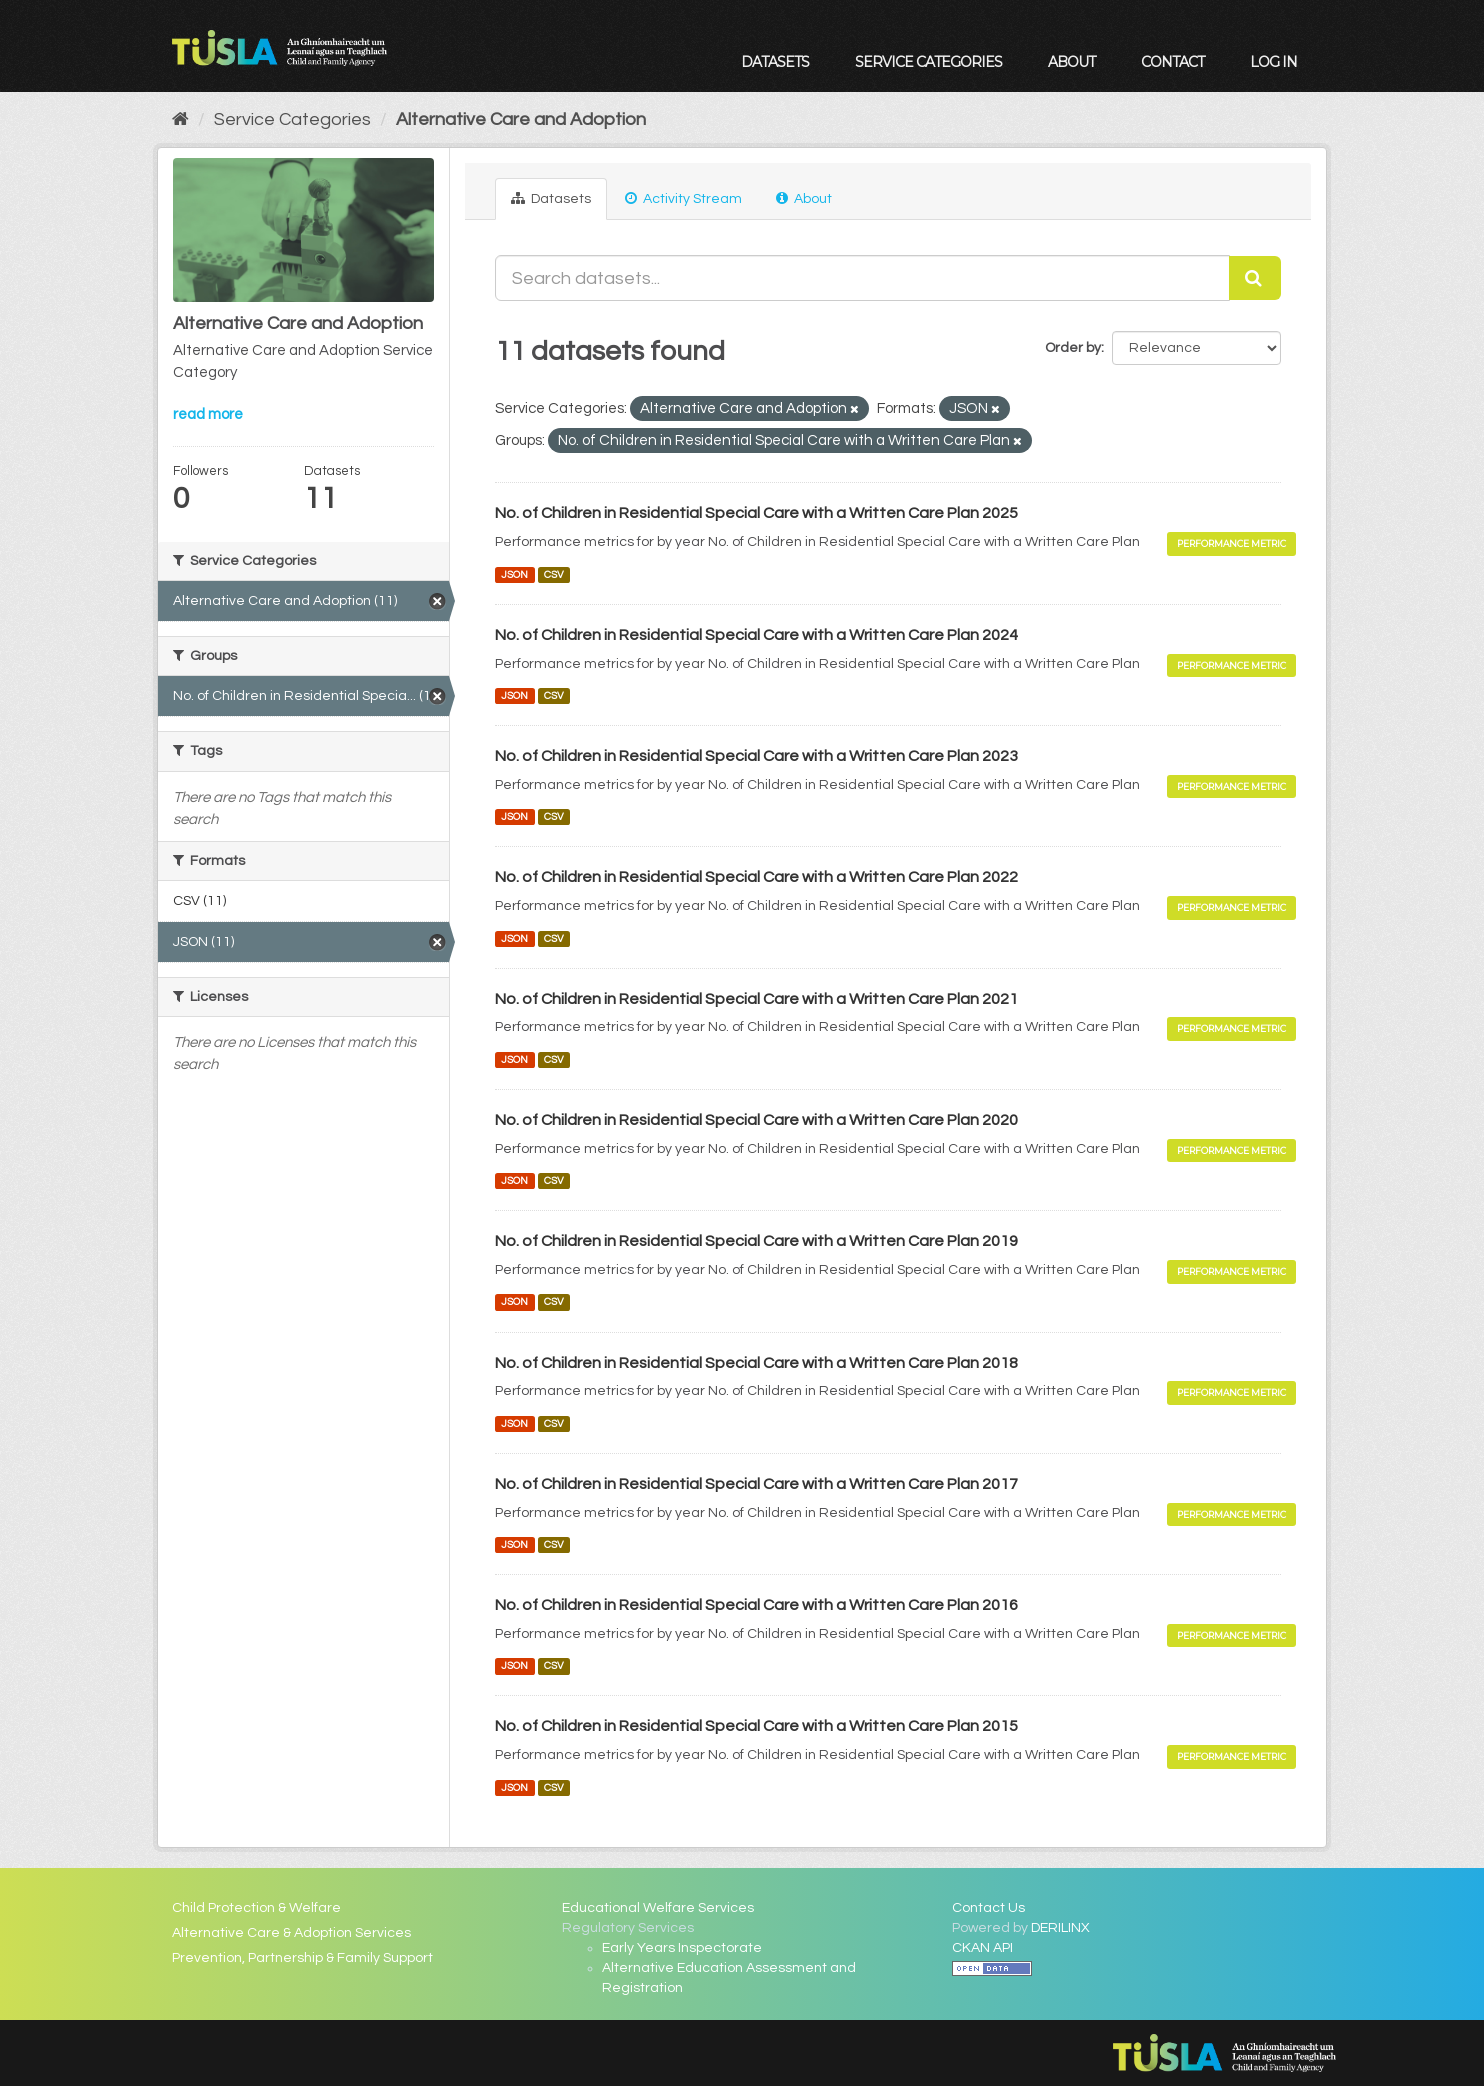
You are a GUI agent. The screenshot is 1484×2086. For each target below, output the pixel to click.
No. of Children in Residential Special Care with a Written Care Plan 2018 (756, 1363)
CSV (554, 574)
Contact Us (988, 1908)
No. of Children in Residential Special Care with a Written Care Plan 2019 (756, 1241)
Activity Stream (683, 198)
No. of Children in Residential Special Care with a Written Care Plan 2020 (756, 1120)
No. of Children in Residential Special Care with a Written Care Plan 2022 (756, 877)
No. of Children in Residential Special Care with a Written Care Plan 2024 (756, 635)
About (1071, 62)
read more (208, 414)
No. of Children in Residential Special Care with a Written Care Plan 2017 (756, 1484)
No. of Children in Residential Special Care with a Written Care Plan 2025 (756, 513)
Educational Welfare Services (658, 1908)
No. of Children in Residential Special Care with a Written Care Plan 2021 (756, 999)
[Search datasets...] (862, 278)
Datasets (775, 62)
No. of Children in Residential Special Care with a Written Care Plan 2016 (756, 1605)
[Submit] (1255, 278)
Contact (1172, 62)
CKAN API (982, 1948)
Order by (1073, 348)
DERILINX (1060, 1928)
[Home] (180, 119)
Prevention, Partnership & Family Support (302, 1958)
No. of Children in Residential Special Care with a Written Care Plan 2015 (756, 1726)
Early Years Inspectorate (682, 1948)
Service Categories (928, 62)
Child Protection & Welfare (256, 1908)
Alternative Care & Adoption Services (291, 1933)
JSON (514, 574)
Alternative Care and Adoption (521, 119)
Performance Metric (1231, 543)
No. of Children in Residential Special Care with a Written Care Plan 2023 (756, 756)
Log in (1273, 62)
